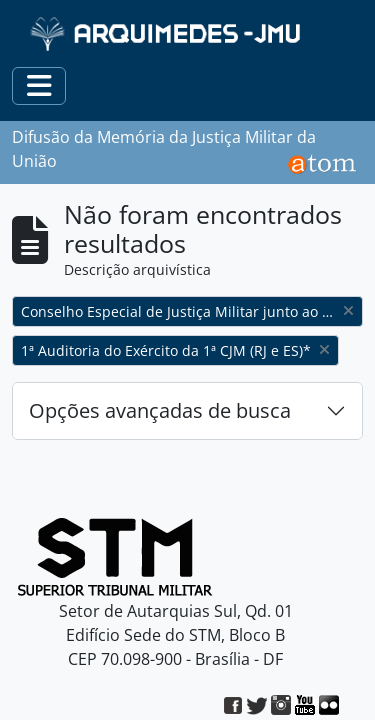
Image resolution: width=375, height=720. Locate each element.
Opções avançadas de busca (160, 410)
